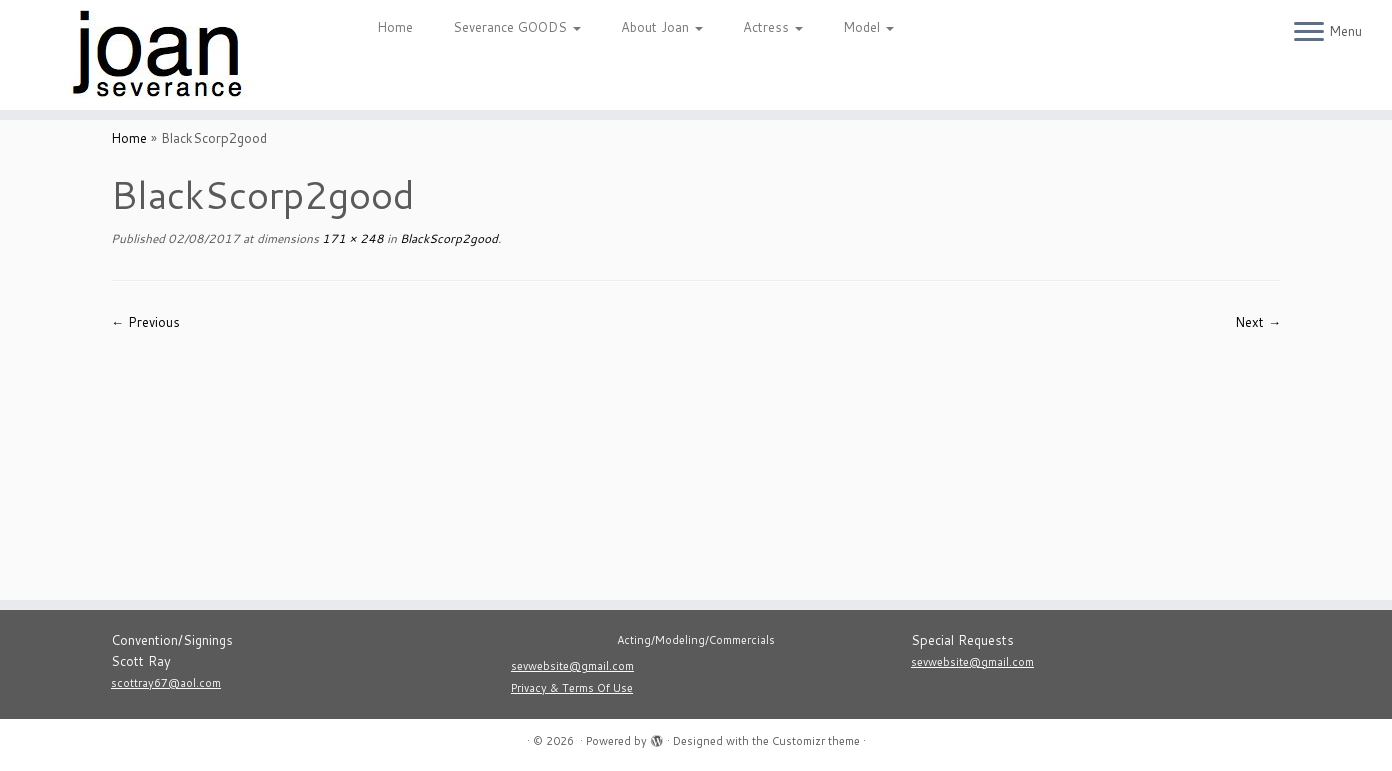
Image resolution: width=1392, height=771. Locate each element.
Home (395, 27)
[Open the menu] (1309, 33)
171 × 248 (351, 238)
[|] (160, 55)
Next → (1258, 322)
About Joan (662, 27)
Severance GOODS (517, 27)
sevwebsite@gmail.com (572, 666)
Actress (773, 27)
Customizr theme (816, 741)
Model (868, 27)
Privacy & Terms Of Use (572, 688)
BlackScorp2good (447, 238)
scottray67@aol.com (166, 683)
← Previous (145, 322)
